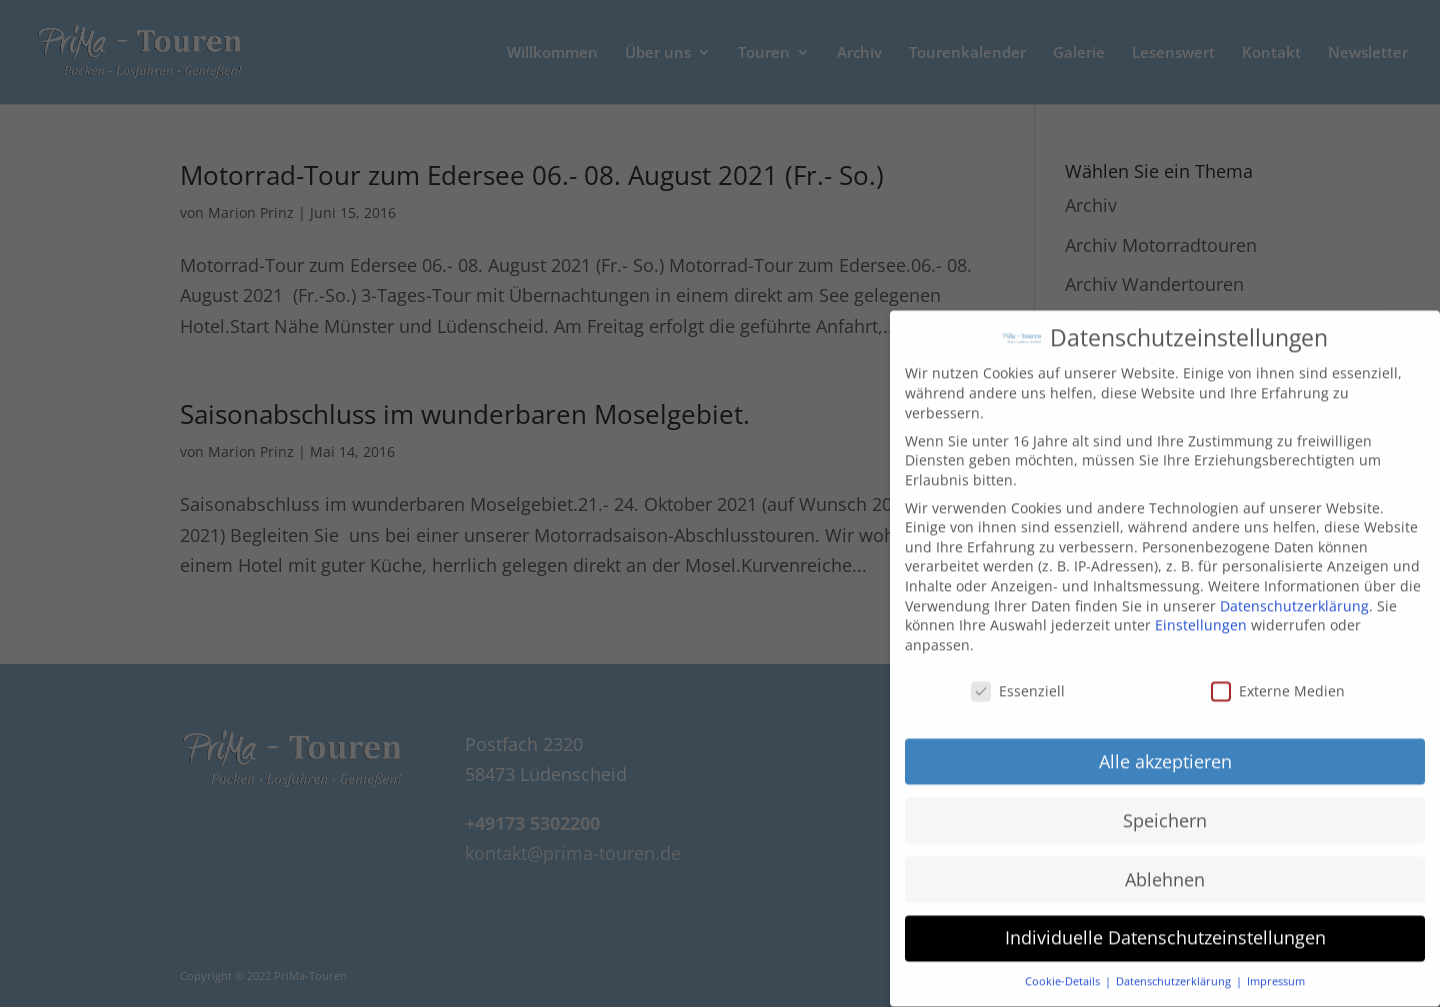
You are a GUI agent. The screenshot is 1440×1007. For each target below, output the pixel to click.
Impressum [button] (1276, 968)
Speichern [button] (1165, 806)
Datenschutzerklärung (1294, 592)
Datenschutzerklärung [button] (1175, 968)
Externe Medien (1278, 677)
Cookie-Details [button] (1064, 968)
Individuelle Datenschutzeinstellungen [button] (1165, 924)
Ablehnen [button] (1165, 865)
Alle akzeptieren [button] (1165, 747)
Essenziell (1018, 677)
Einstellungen (1201, 611)
